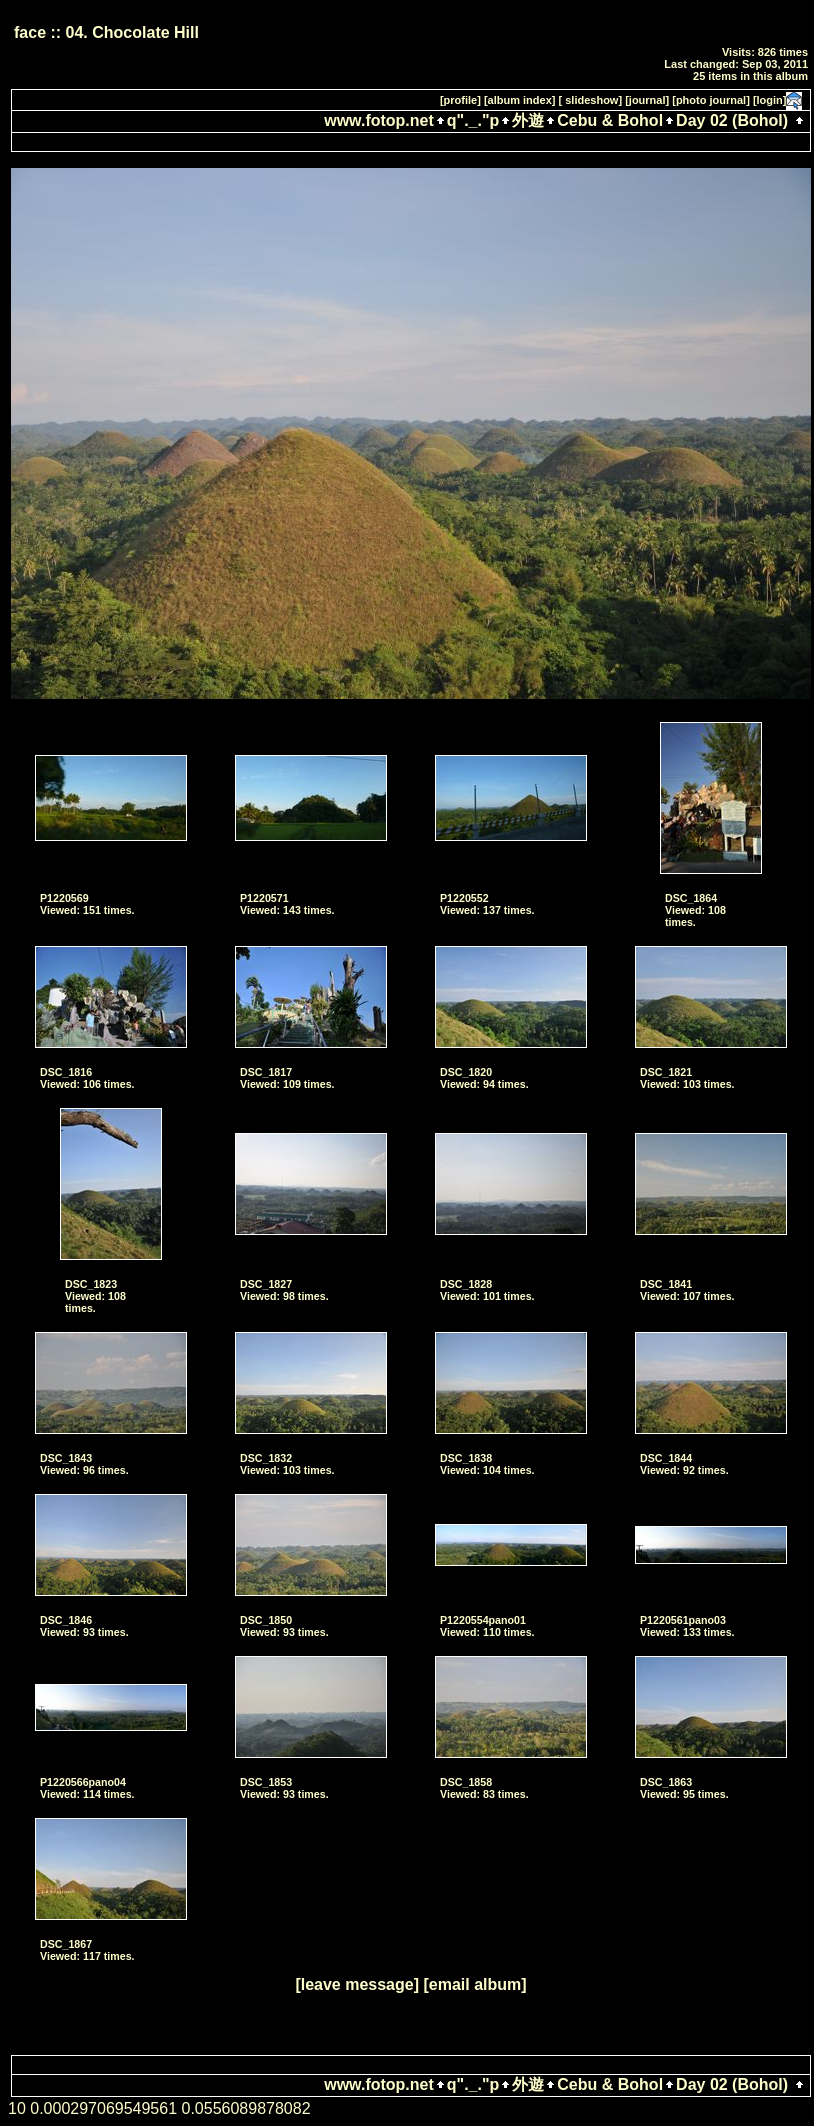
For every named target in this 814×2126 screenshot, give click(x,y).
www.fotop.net (379, 120)
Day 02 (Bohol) (732, 120)
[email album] (474, 1984)
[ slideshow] (591, 100)
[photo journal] (711, 100)
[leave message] (357, 1984)
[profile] (460, 100)
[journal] (647, 100)
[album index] (520, 100)
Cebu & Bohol (610, 120)
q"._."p (473, 120)
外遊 (528, 120)
